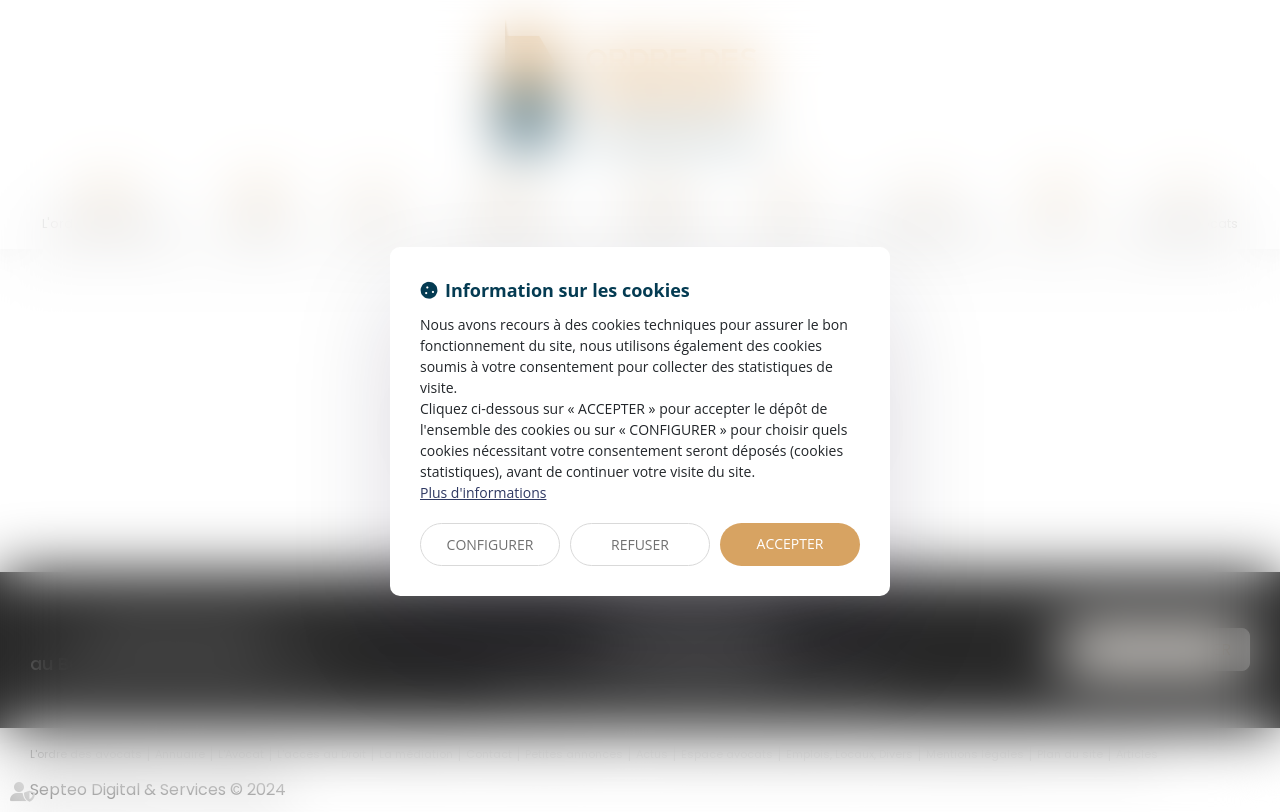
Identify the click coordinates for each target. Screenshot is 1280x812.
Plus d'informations (483, 492)
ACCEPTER (790, 543)
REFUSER (640, 544)
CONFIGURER (490, 544)
